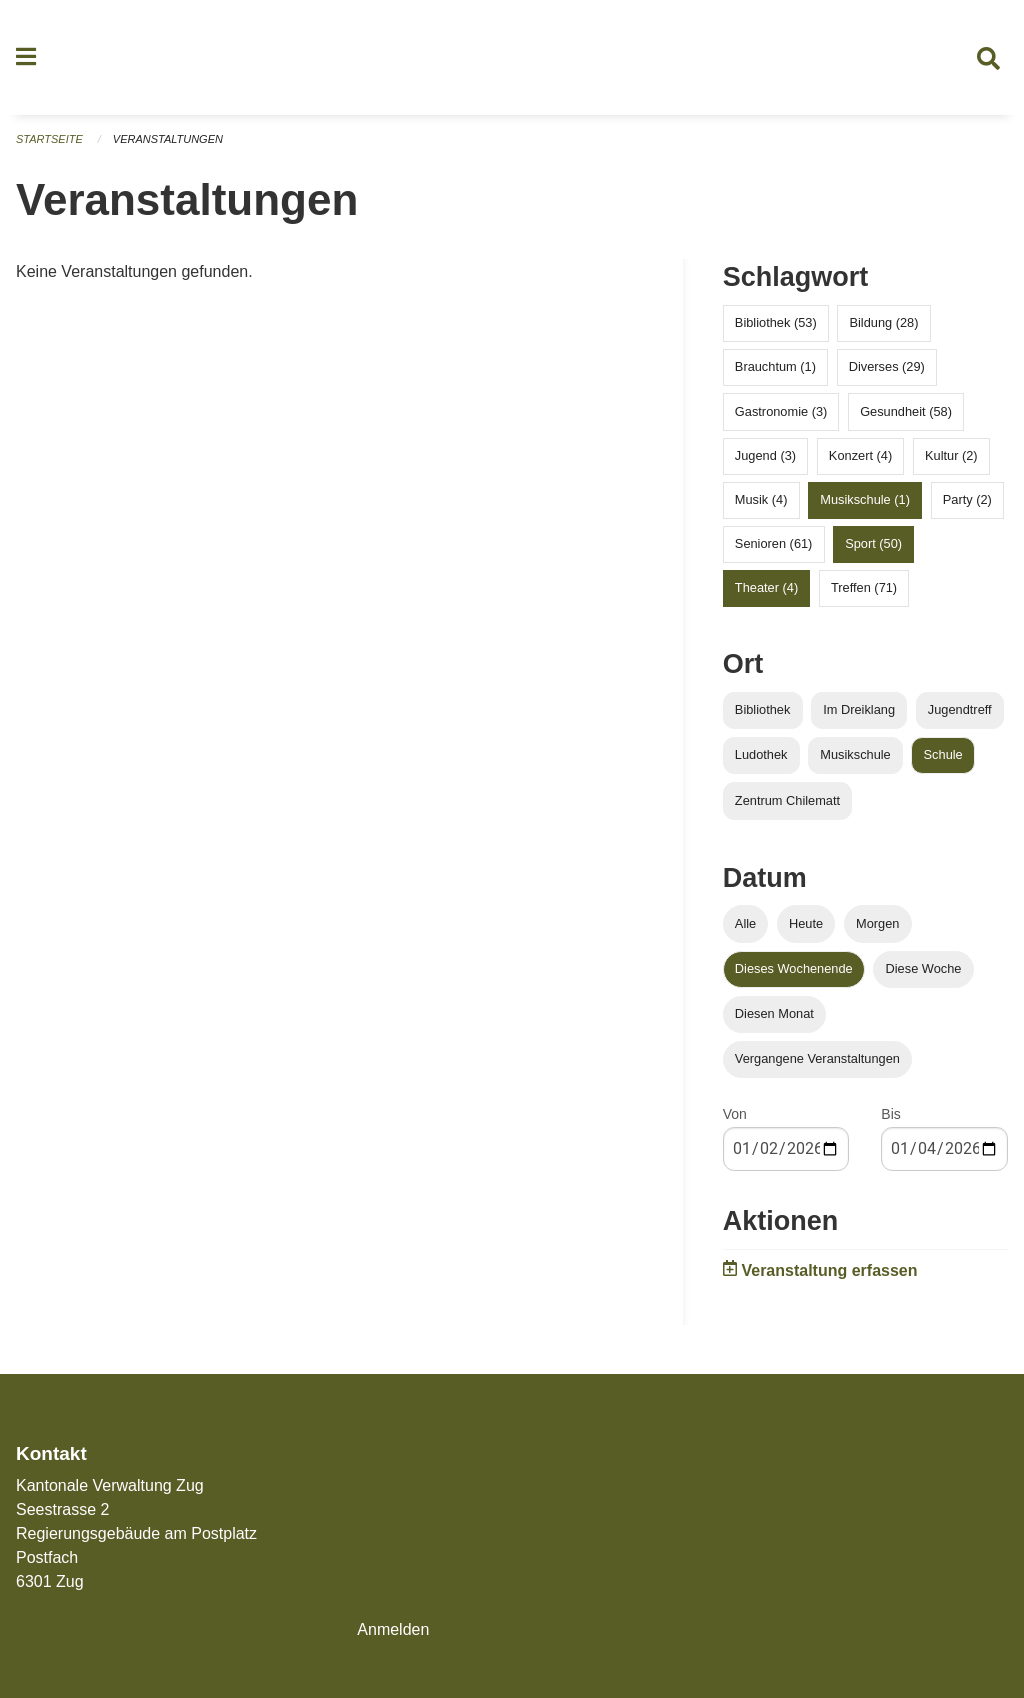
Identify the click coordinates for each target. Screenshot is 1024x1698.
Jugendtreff (960, 710)
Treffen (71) (864, 588)
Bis (890, 1115)
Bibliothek (763, 710)
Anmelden (393, 1629)
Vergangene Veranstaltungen (817, 1059)
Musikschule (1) (865, 500)
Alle (745, 923)
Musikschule (855, 755)
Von (735, 1115)
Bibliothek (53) (776, 323)
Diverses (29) (887, 367)
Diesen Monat (774, 1014)
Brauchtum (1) (775, 367)
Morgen (877, 923)
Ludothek (761, 755)
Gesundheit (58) (906, 411)
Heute (806, 923)
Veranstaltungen (168, 140)
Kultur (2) (951, 455)
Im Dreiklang (859, 710)
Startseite (49, 140)
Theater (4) (766, 588)
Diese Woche (924, 968)
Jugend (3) (765, 455)
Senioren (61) (774, 544)
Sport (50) (873, 544)
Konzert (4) (860, 455)
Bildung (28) (883, 323)
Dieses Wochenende (794, 968)
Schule (943, 755)
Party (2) (967, 500)
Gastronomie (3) (781, 411)
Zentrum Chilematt (787, 800)
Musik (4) (761, 500)
